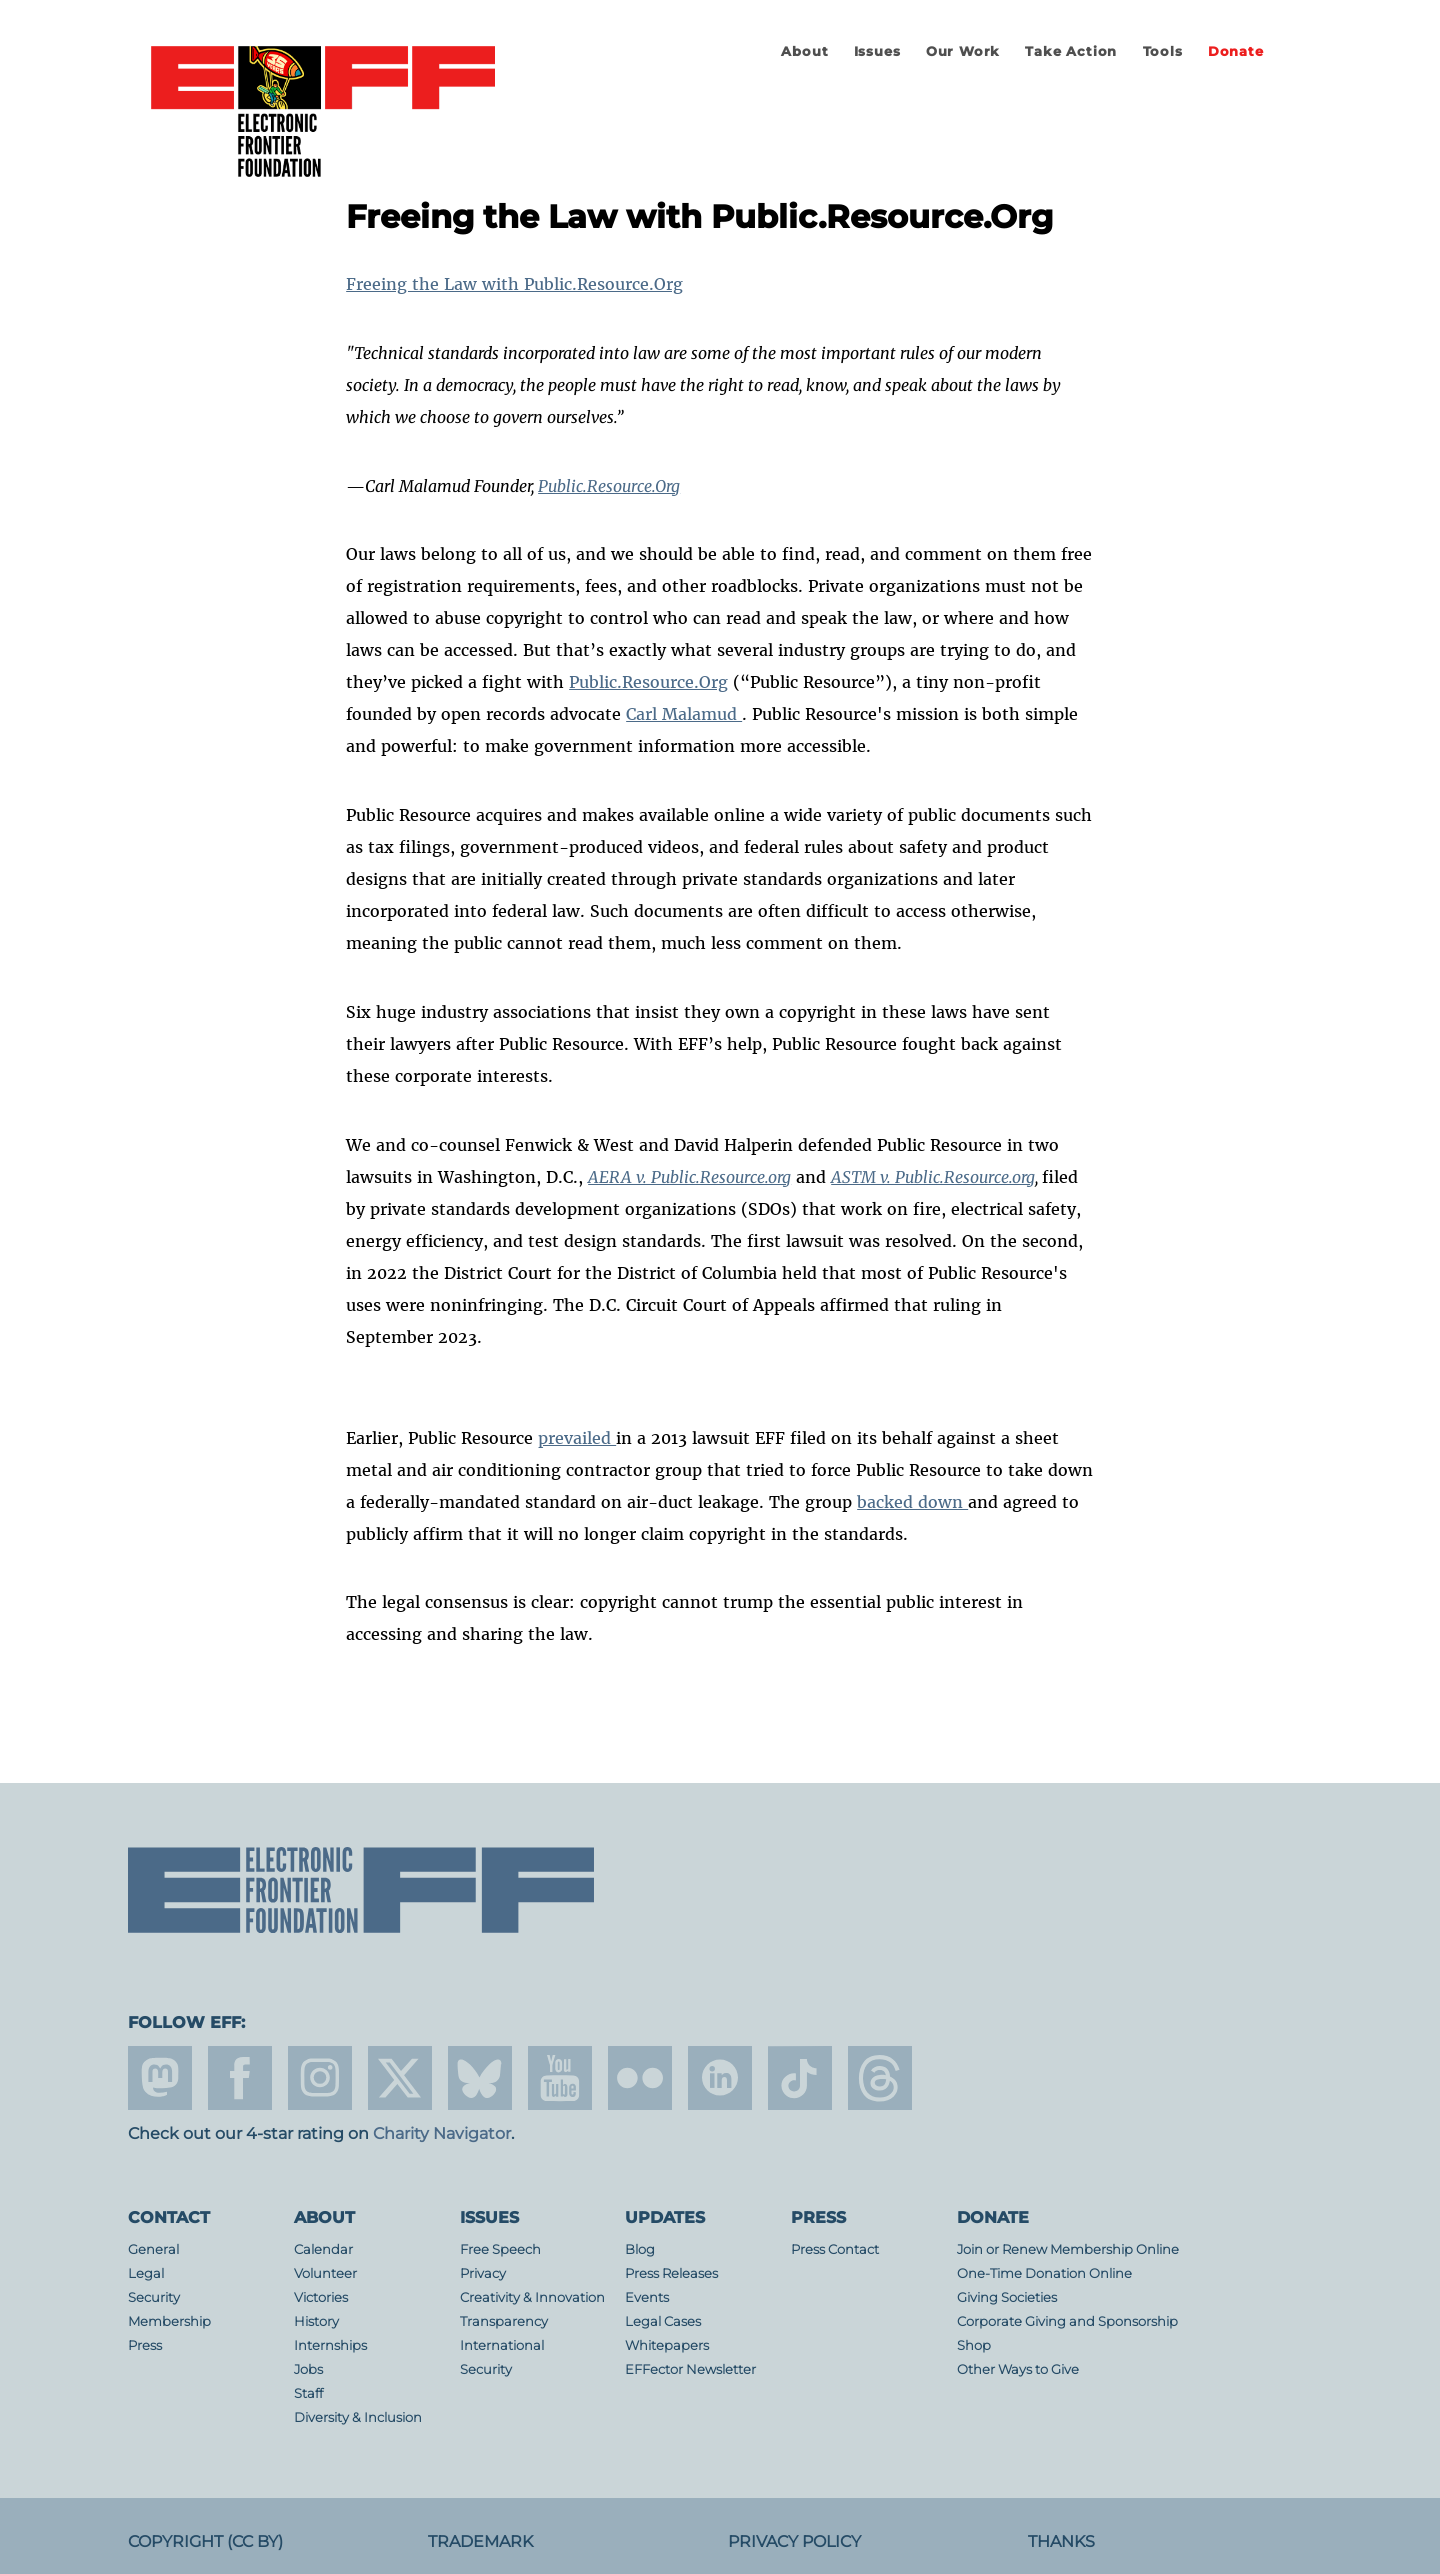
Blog (640, 2249)
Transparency (504, 2321)
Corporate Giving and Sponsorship (1067, 2321)
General (153, 2249)
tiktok (800, 2078)
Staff (308, 2393)
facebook (240, 2078)
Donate (1236, 51)
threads (880, 2078)
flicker (640, 2078)
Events (647, 2297)
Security (154, 2297)
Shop (974, 2345)
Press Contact (835, 2249)
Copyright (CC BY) (205, 2541)
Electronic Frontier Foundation (323, 113)
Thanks (1061, 2541)
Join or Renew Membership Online (1068, 2249)
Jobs (308, 2369)
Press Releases (671, 2273)
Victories (321, 2297)
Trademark (480, 2541)
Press (145, 2345)
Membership (169, 2321)
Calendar (323, 2249)
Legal (146, 2273)
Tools (1163, 51)
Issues (877, 51)
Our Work (963, 51)
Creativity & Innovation (532, 2297)
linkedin (720, 2078)
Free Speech (500, 2249)
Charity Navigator (442, 2133)
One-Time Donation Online (1044, 2273)
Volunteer (325, 2273)
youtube (560, 2078)
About (804, 51)
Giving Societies (1007, 2297)
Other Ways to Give (1018, 2369)
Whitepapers (667, 2345)
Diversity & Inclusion (358, 2417)
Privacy (483, 2273)
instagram (320, 2078)
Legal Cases (663, 2321)
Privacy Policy (794, 2541)
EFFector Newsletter (690, 2369)
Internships (330, 2345)
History (316, 2321)
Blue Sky (480, 2078)
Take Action (1071, 51)
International (502, 2345)
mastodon (160, 2078)
